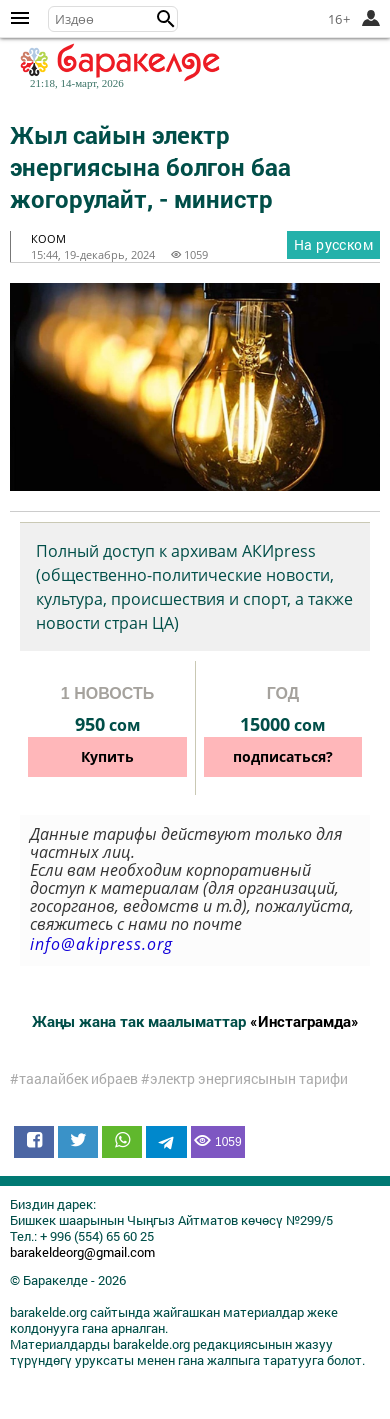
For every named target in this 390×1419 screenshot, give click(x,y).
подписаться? (283, 756)
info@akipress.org (101, 944)
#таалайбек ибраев (74, 1079)
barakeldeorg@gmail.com (82, 1252)
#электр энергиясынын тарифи (244, 1079)
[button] (166, 19)
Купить (107, 756)
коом (48, 238)
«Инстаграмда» (304, 1021)
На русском (333, 244)
